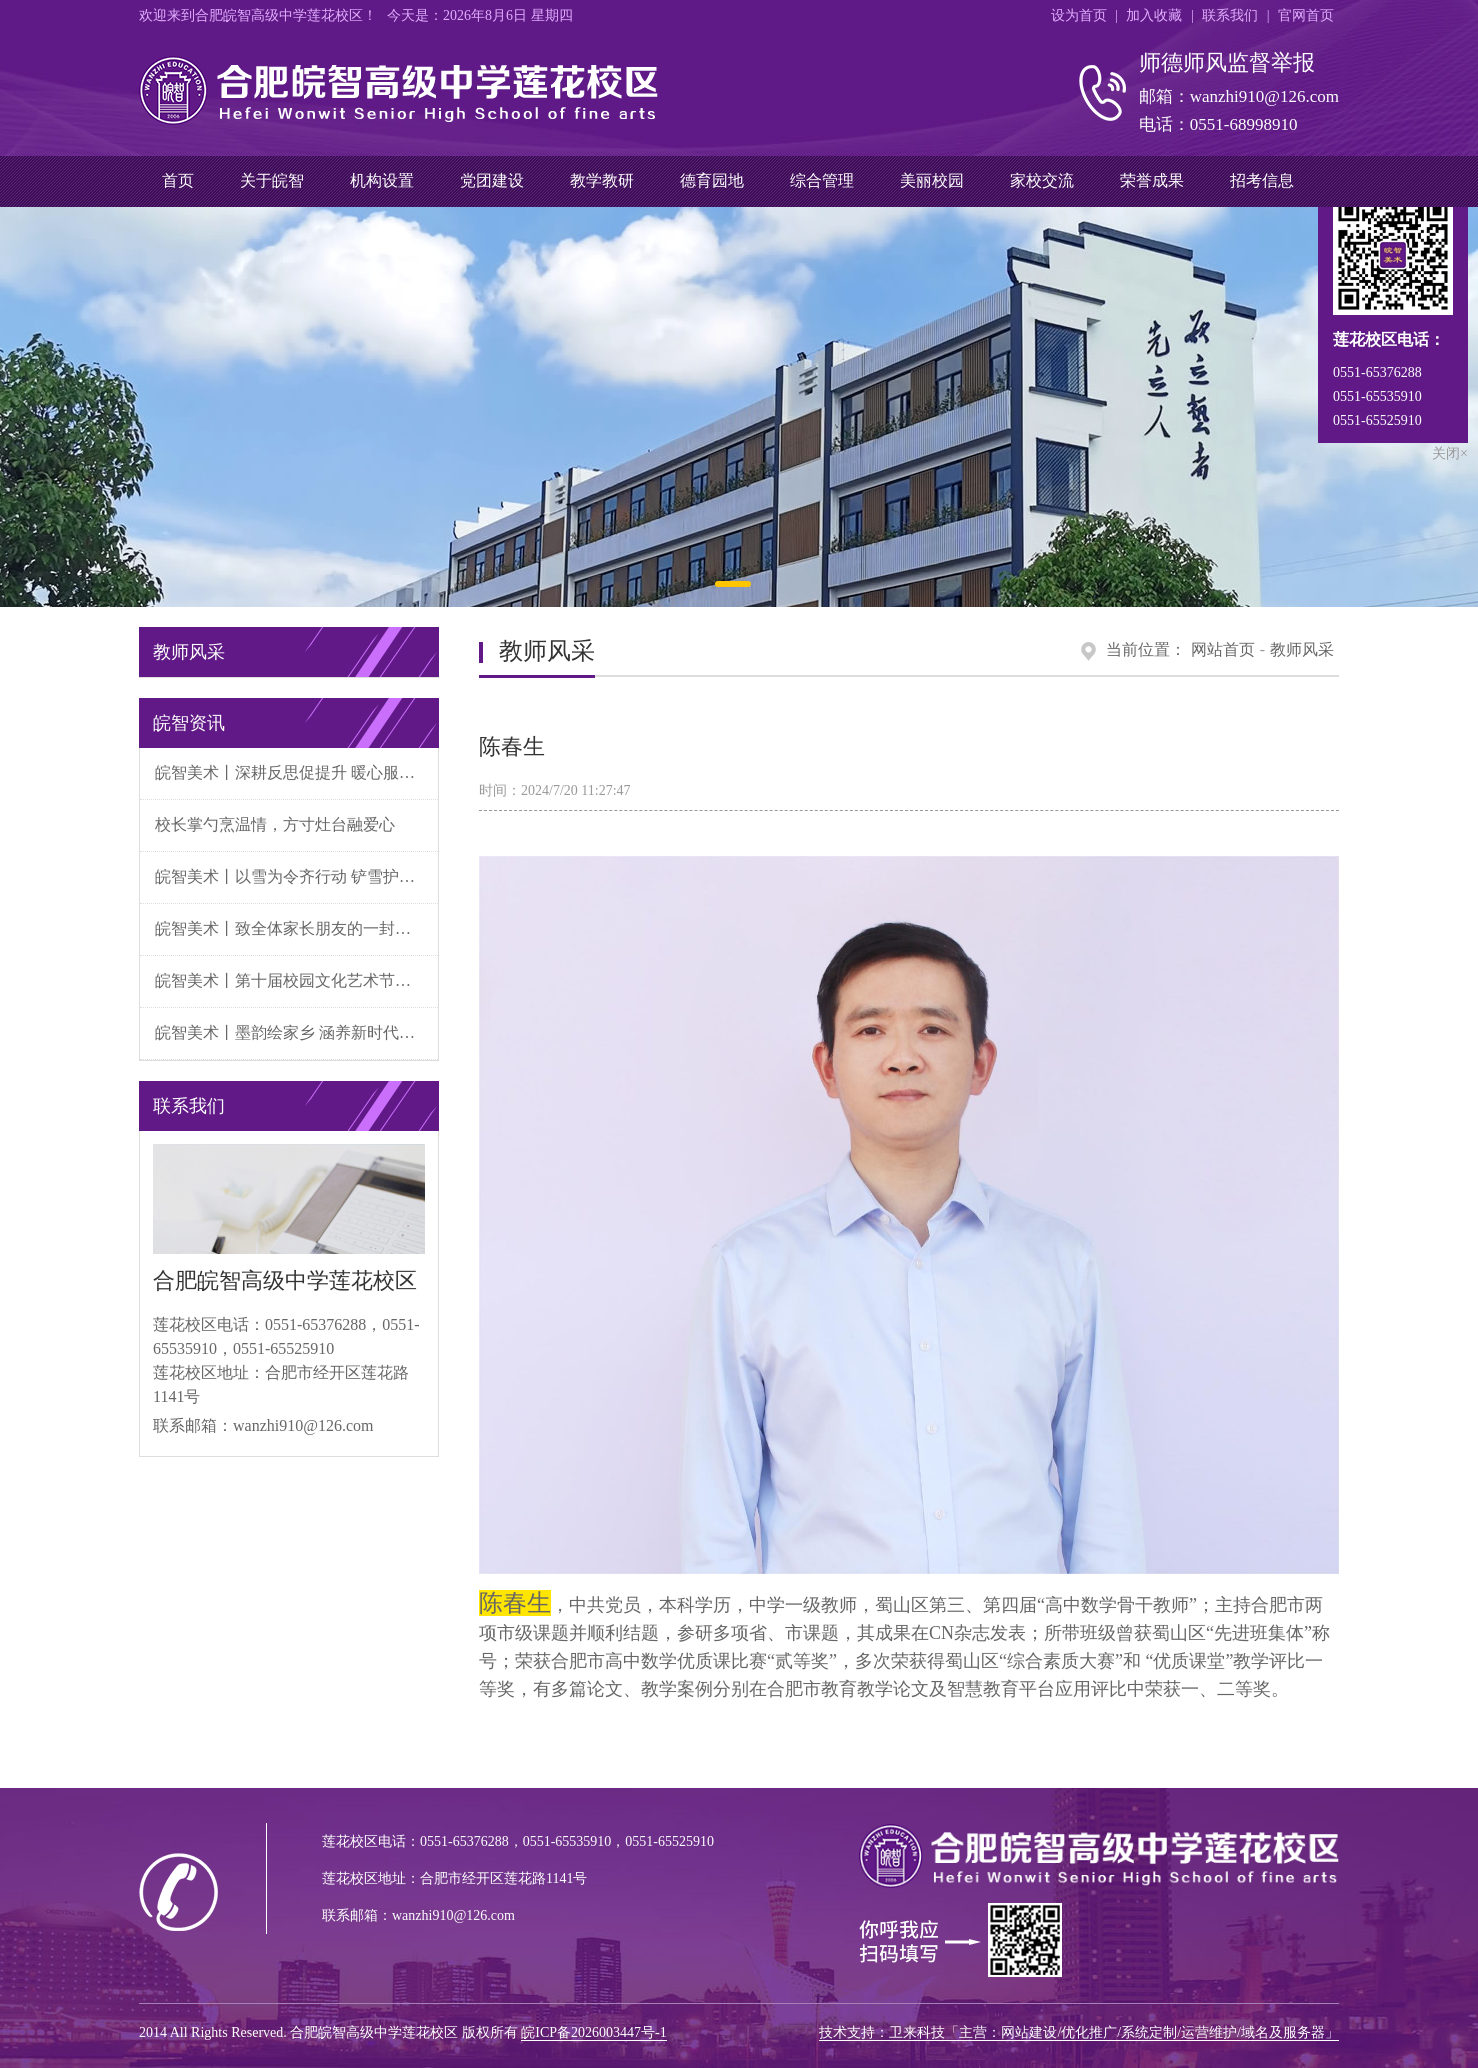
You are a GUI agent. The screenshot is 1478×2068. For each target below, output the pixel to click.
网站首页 (1223, 649)
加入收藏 (1154, 15)
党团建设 (492, 180)
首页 (178, 180)
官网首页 (1306, 15)
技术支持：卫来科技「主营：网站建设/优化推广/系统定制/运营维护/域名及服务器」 (1079, 2032)
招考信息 (1262, 180)
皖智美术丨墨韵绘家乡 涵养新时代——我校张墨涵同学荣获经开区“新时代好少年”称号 (296, 1032)
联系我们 (1230, 15)
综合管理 (822, 180)
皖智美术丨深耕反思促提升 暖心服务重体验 (296, 772)
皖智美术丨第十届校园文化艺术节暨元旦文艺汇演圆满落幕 (296, 980)
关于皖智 (272, 180)
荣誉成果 (1152, 180)
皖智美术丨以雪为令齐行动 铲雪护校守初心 (296, 876)
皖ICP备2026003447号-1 (593, 2032)
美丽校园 (932, 180)
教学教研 (602, 180)
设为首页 (1079, 15)
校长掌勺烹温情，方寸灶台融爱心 (275, 824)
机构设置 (382, 180)
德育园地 (712, 180)
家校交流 (1042, 180)
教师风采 (1302, 649)
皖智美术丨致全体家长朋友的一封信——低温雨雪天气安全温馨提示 (296, 928)
